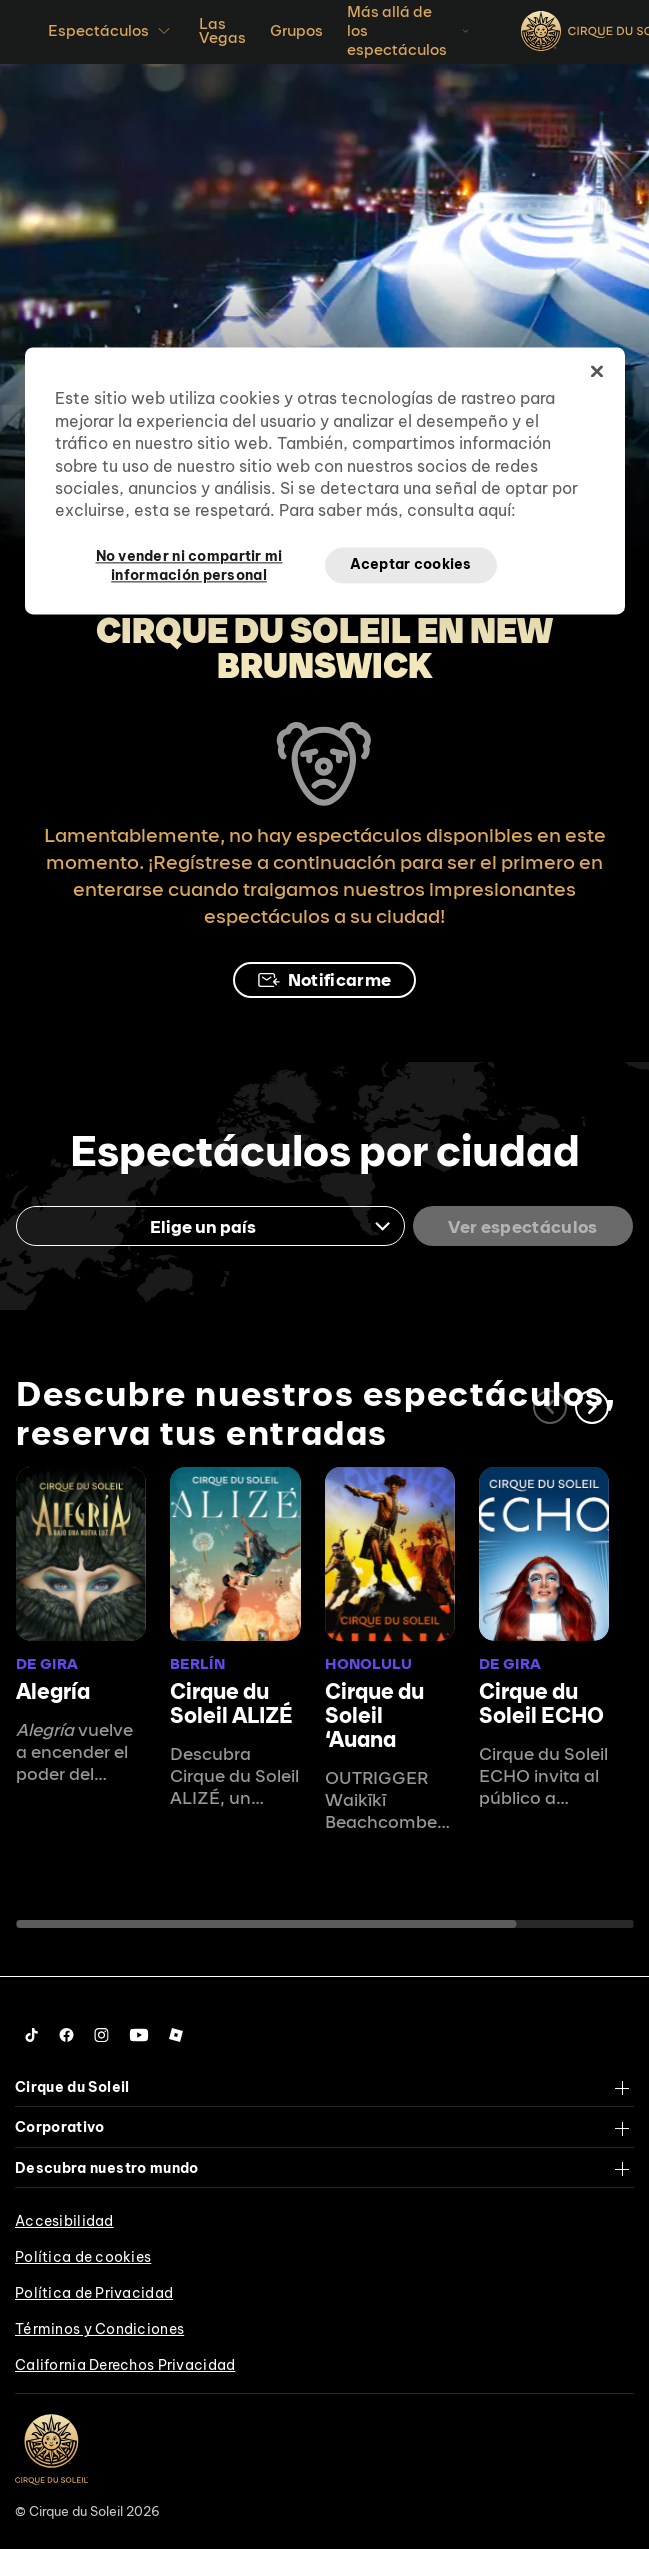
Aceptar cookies (411, 564)
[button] (592, 1407)
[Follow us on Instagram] (101, 2035)
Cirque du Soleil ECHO (541, 1703)
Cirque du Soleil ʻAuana (374, 1715)
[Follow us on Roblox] (176, 2035)
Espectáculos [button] (111, 31)
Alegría (53, 1691)
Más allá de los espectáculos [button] (410, 30)
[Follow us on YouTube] (139, 2035)
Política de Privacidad (94, 2293)
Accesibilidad (64, 2221)
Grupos (296, 30)
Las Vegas (222, 30)
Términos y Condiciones (99, 2329)
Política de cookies (83, 2257)
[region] (325, 481)
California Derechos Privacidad (125, 2365)
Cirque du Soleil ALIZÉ (231, 1703)
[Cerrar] (597, 372)
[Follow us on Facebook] (66, 2035)
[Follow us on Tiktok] (32, 2035)
